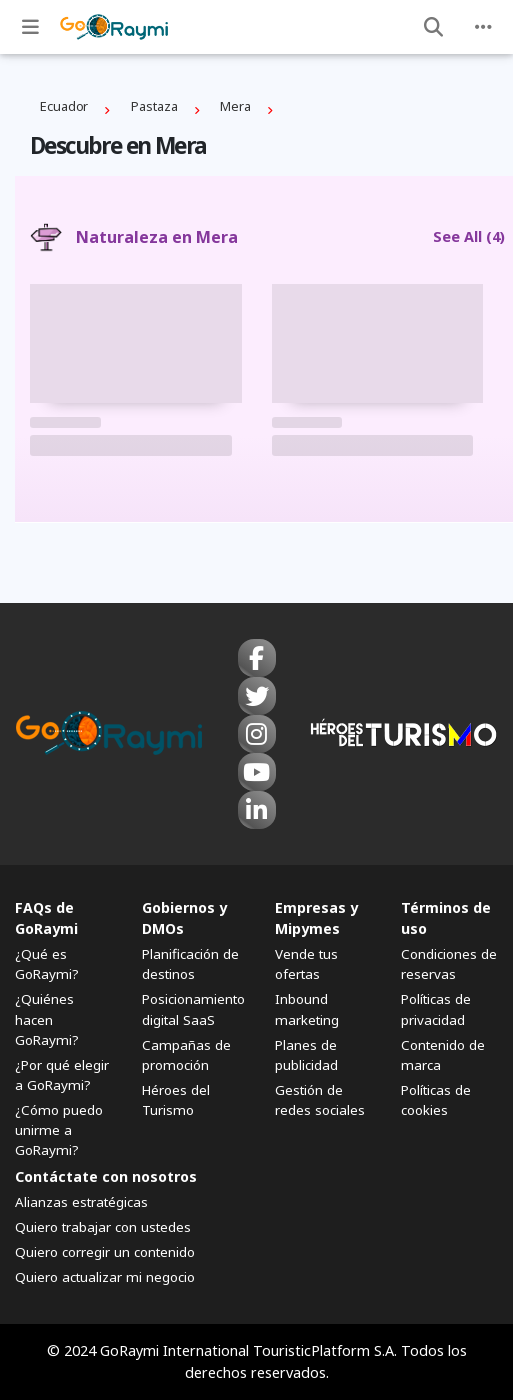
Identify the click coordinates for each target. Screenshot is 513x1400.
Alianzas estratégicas (81, 1202)
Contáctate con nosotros (106, 1176)
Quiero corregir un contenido (105, 1252)
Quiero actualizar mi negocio (105, 1277)
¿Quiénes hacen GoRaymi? (47, 1019)
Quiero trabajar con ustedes (103, 1227)
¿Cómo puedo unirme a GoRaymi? (59, 1130)
